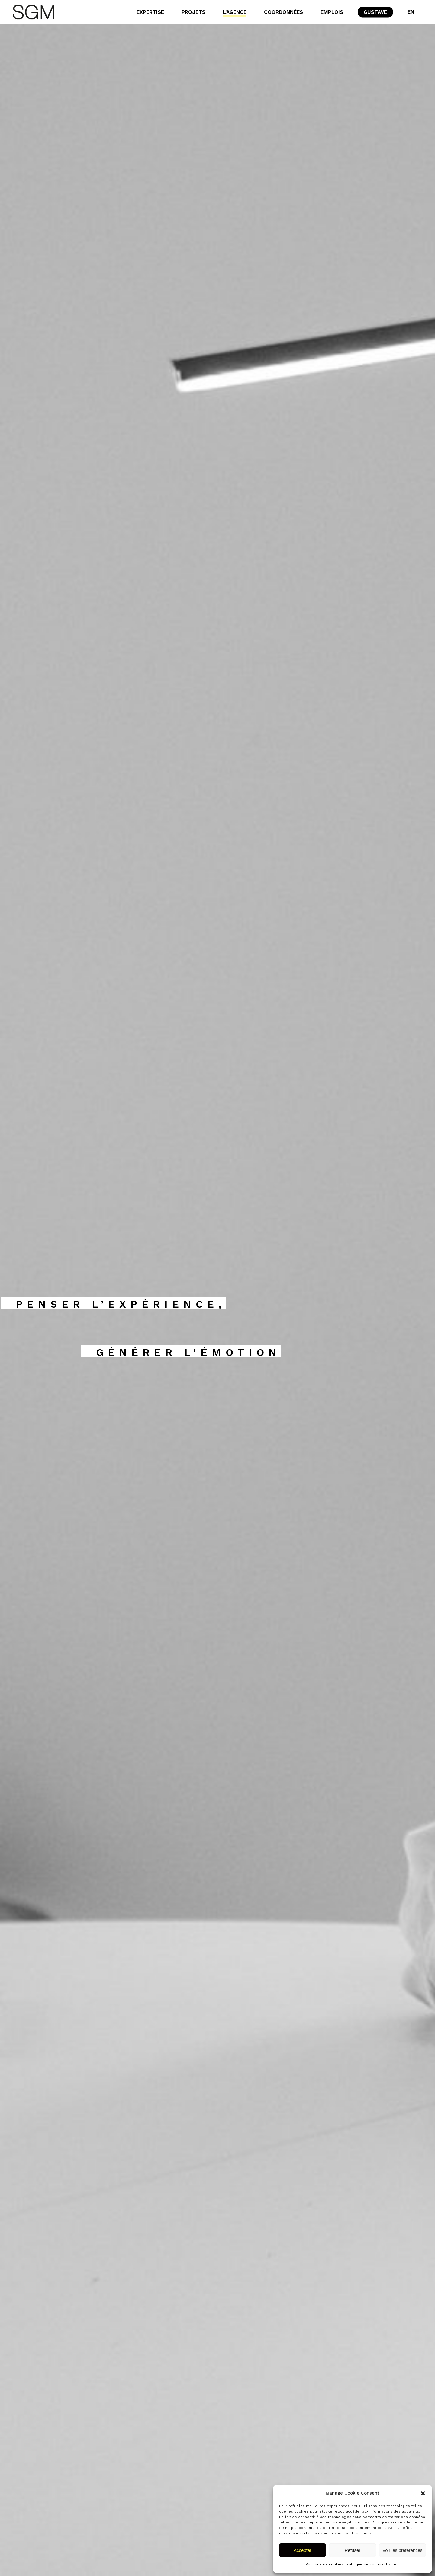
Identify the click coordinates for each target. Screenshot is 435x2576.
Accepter (302, 2550)
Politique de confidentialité (371, 2564)
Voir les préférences (402, 2550)
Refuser (353, 2550)
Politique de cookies (324, 2564)
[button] (423, 2493)
